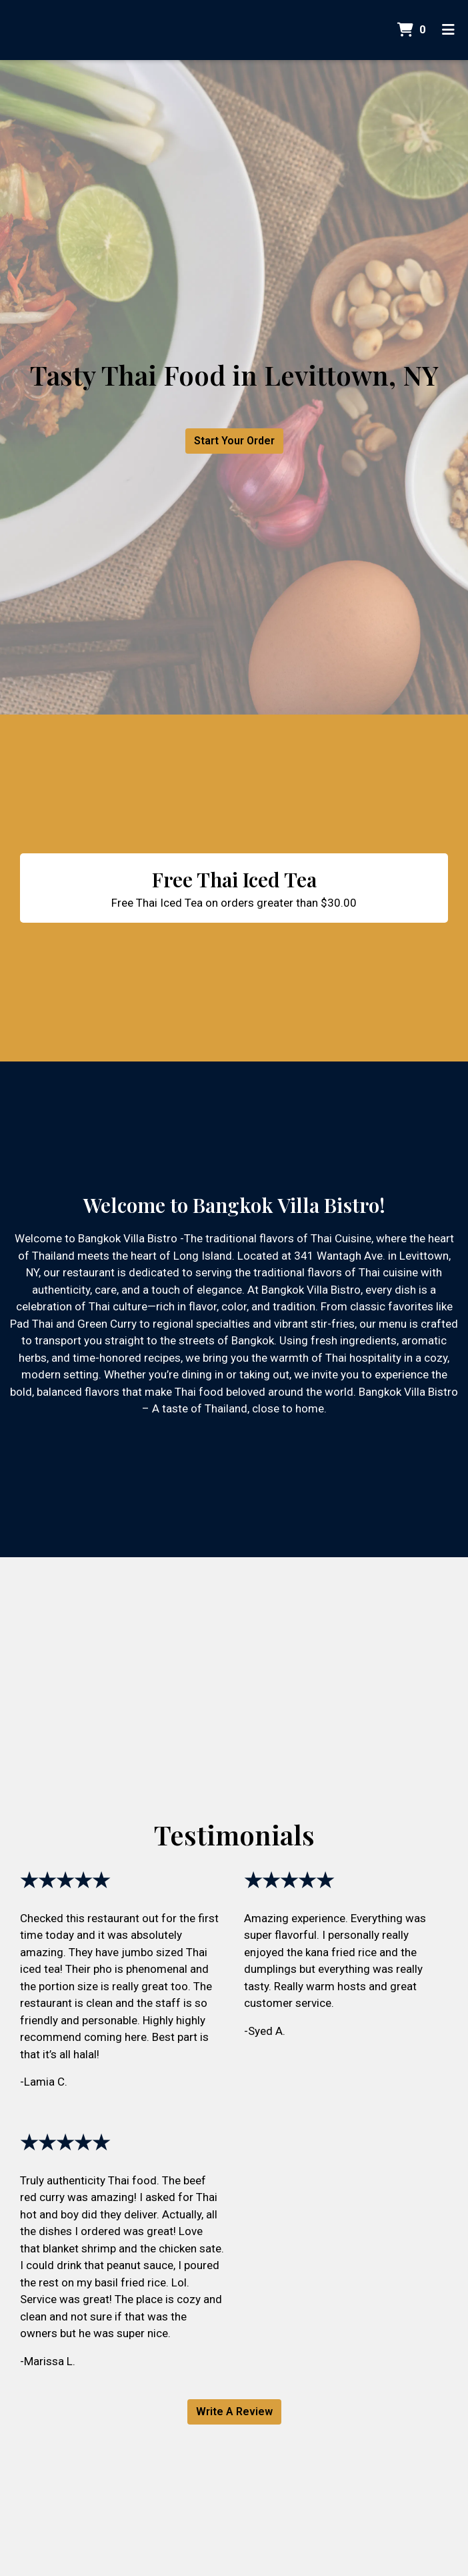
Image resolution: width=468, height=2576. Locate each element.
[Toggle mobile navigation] (448, 30)
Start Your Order (234, 440)
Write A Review (234, 2411)
